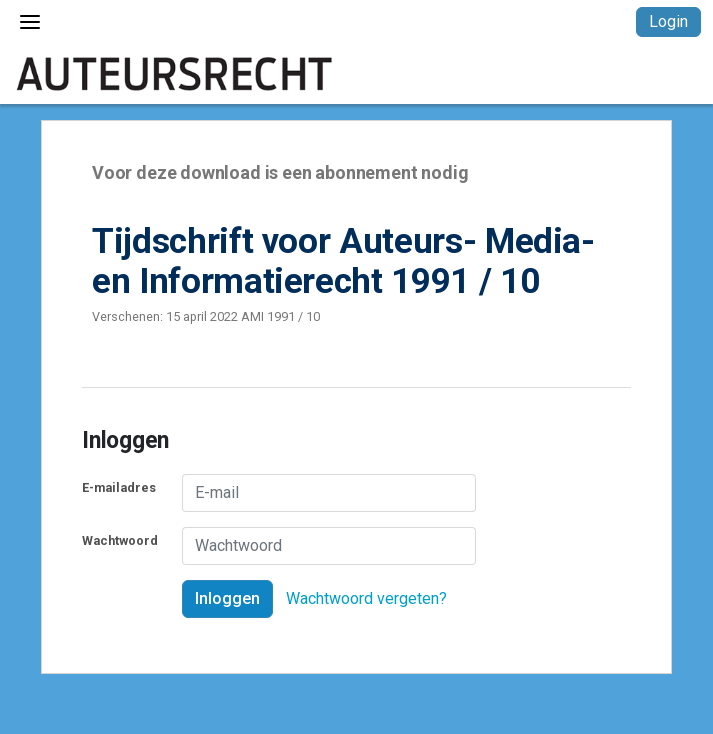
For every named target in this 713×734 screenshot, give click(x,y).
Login (668, 21)
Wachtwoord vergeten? (366, 598)
